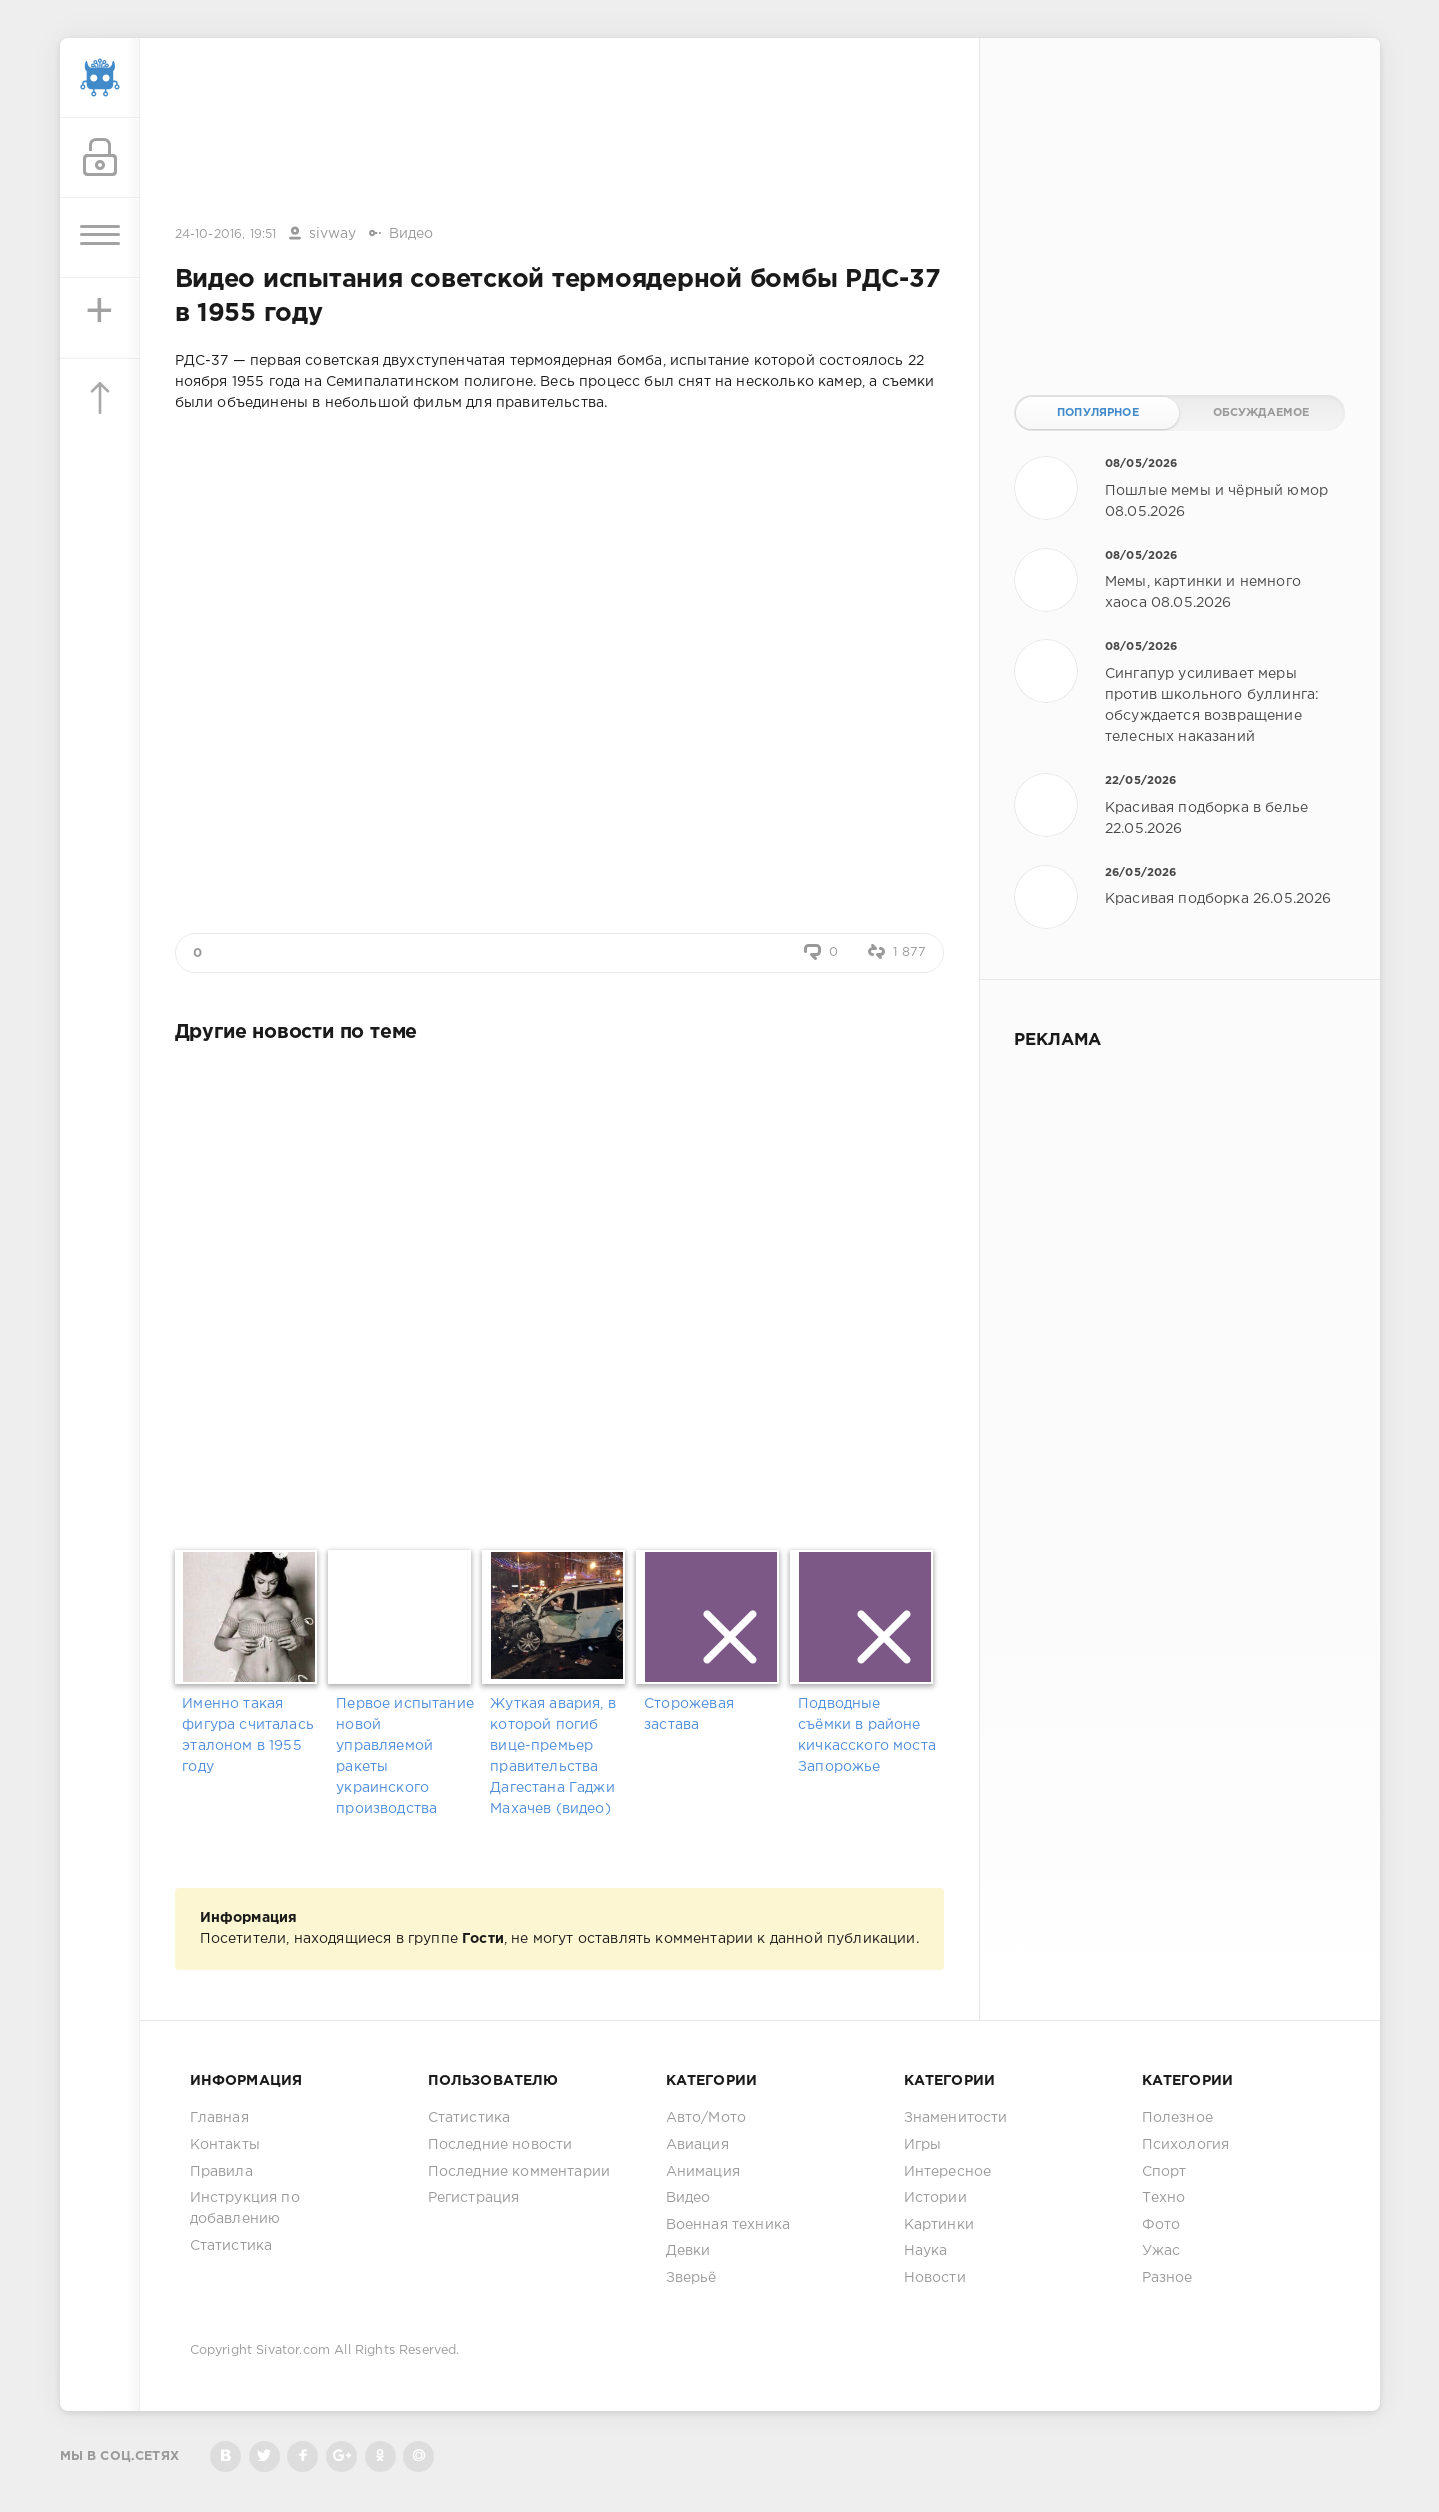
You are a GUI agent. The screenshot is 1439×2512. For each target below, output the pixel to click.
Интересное (948, 2172)
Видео (411, 234)
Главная (219, 2118)
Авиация (697, 2145)
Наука (926, 2251)
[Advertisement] (559, 133)
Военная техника (728, 2225)
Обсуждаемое (1261, 413)
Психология (1186, 2145)
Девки (688, 2251)
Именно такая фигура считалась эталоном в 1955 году (248, 1735)
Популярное (1098, 413)
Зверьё (691, 2278)
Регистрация (474, 2198)
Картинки (939, 2225)
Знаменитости (956, 2118)
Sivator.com (293, 2350)
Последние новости (500, 2145)
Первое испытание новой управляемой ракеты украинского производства (405, 1756)
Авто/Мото (706, 2118)
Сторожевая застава (689, 1714)
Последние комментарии (519, 2172)
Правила (221, 2172)
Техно (1164, 2198)
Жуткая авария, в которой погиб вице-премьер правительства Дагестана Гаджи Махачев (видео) (553, 1756)
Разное (1167, 2278)
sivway (333, 234)
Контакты (225, 2145)
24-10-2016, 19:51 (226, 234)
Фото (1161, 2225)
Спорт (1164, 2172)
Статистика (231, 2246)
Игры (923, 2145)
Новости (935, 2278)
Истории (935, 2198)
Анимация (703, 2172)
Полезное (1177, 2118)
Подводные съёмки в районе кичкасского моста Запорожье (867, 1735)
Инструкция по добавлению (245, 2208)
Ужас (1161, 2251)
